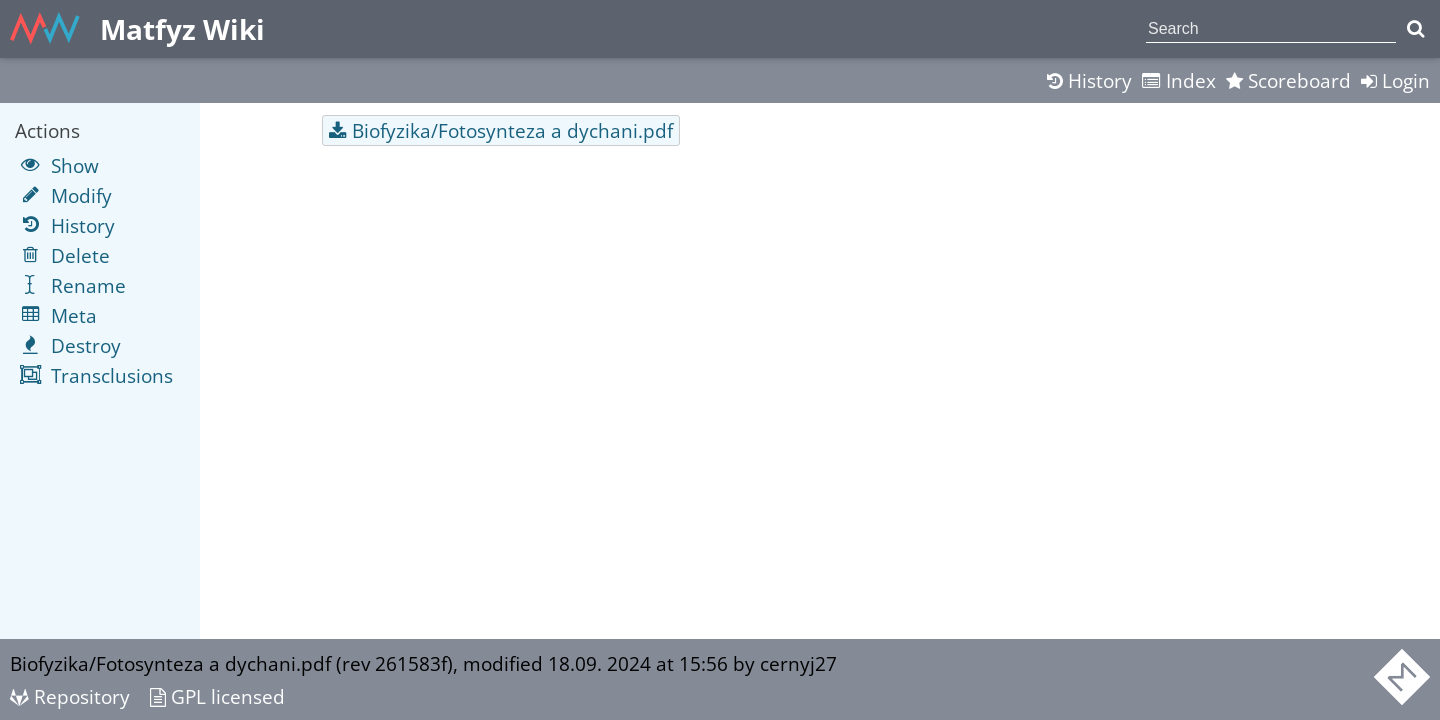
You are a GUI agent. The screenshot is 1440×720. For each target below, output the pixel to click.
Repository (70, 696)
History (1089, 80)
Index (1179, 80)
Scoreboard (1288, 80)
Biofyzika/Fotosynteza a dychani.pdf (512, 130)
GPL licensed (217, 696)
